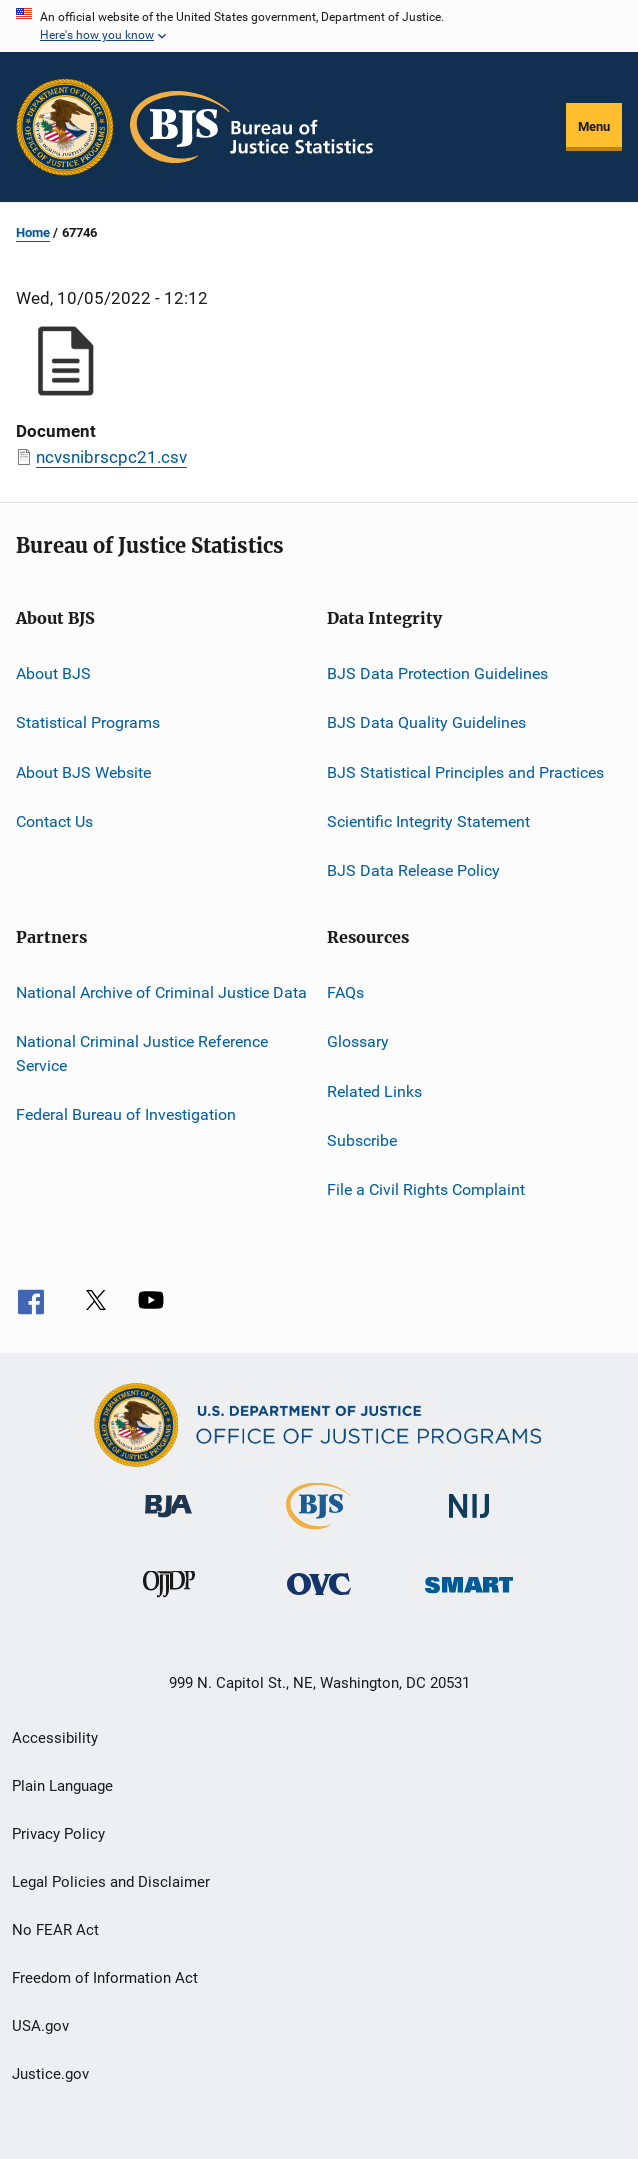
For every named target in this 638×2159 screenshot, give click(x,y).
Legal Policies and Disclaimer (111, 1882)
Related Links (374, 1090)
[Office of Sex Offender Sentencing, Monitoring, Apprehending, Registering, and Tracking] (469, 1606)
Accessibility (55, 1738)
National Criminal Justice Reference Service (142, 1053)
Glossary (358, 1041)
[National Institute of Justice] (469, 1528)
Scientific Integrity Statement (428, 821)
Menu (594, 126)
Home (33, 232)
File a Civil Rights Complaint (426, 1189)
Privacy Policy (58, 1834)
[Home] (251, 127)
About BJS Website (83, 772)
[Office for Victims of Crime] (319, 1606)
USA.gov (40, 2026)
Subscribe (362, 1140)
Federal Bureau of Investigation (126, 1114)
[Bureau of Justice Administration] (168, 1528)
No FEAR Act (55, 1930)
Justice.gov (50, 2074)
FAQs (345, 992)
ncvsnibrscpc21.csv (111, 457)
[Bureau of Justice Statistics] (318, 1533)
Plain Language (62, 1786)
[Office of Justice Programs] (65, 127)
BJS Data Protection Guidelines (437, 673)
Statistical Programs (88, 722)
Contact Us (54, 821)
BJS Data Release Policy (413, 870)
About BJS (53, 673)
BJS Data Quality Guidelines (426, 722)
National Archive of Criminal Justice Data (161, 992)
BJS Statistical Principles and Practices (465, 772)
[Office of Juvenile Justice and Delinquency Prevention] (169, 1606)
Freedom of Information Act (105, 1978)
